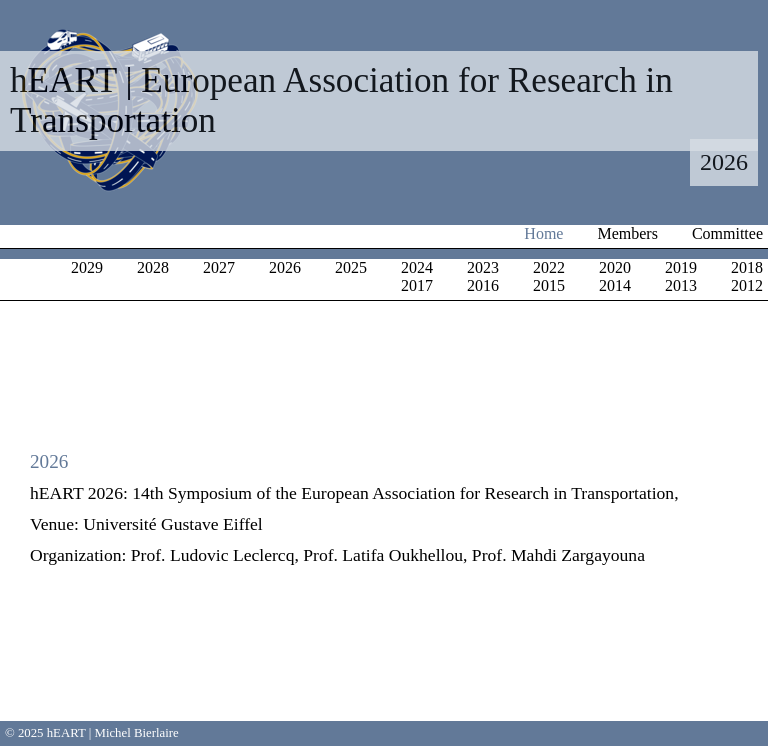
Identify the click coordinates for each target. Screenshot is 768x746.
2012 (747, 285)
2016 (483, 285)
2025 (351, 267)
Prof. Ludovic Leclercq (213, 555)
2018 (747, 267)
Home (543, 233)
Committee (727, 233)
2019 (681, 267)
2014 (615, 285)
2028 (153, 267)
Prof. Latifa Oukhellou (383, 555)
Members (627, 233)
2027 (219, 267)
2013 (681, 285)
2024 (417, 267)
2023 (483, 267)
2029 (87, 267)
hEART (66, 733)
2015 (549, 285)
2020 (615, 267)
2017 (417, 285)
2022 (549, 267)
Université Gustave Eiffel (172, 524)
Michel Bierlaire (137, 733)
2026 (285, 267)
